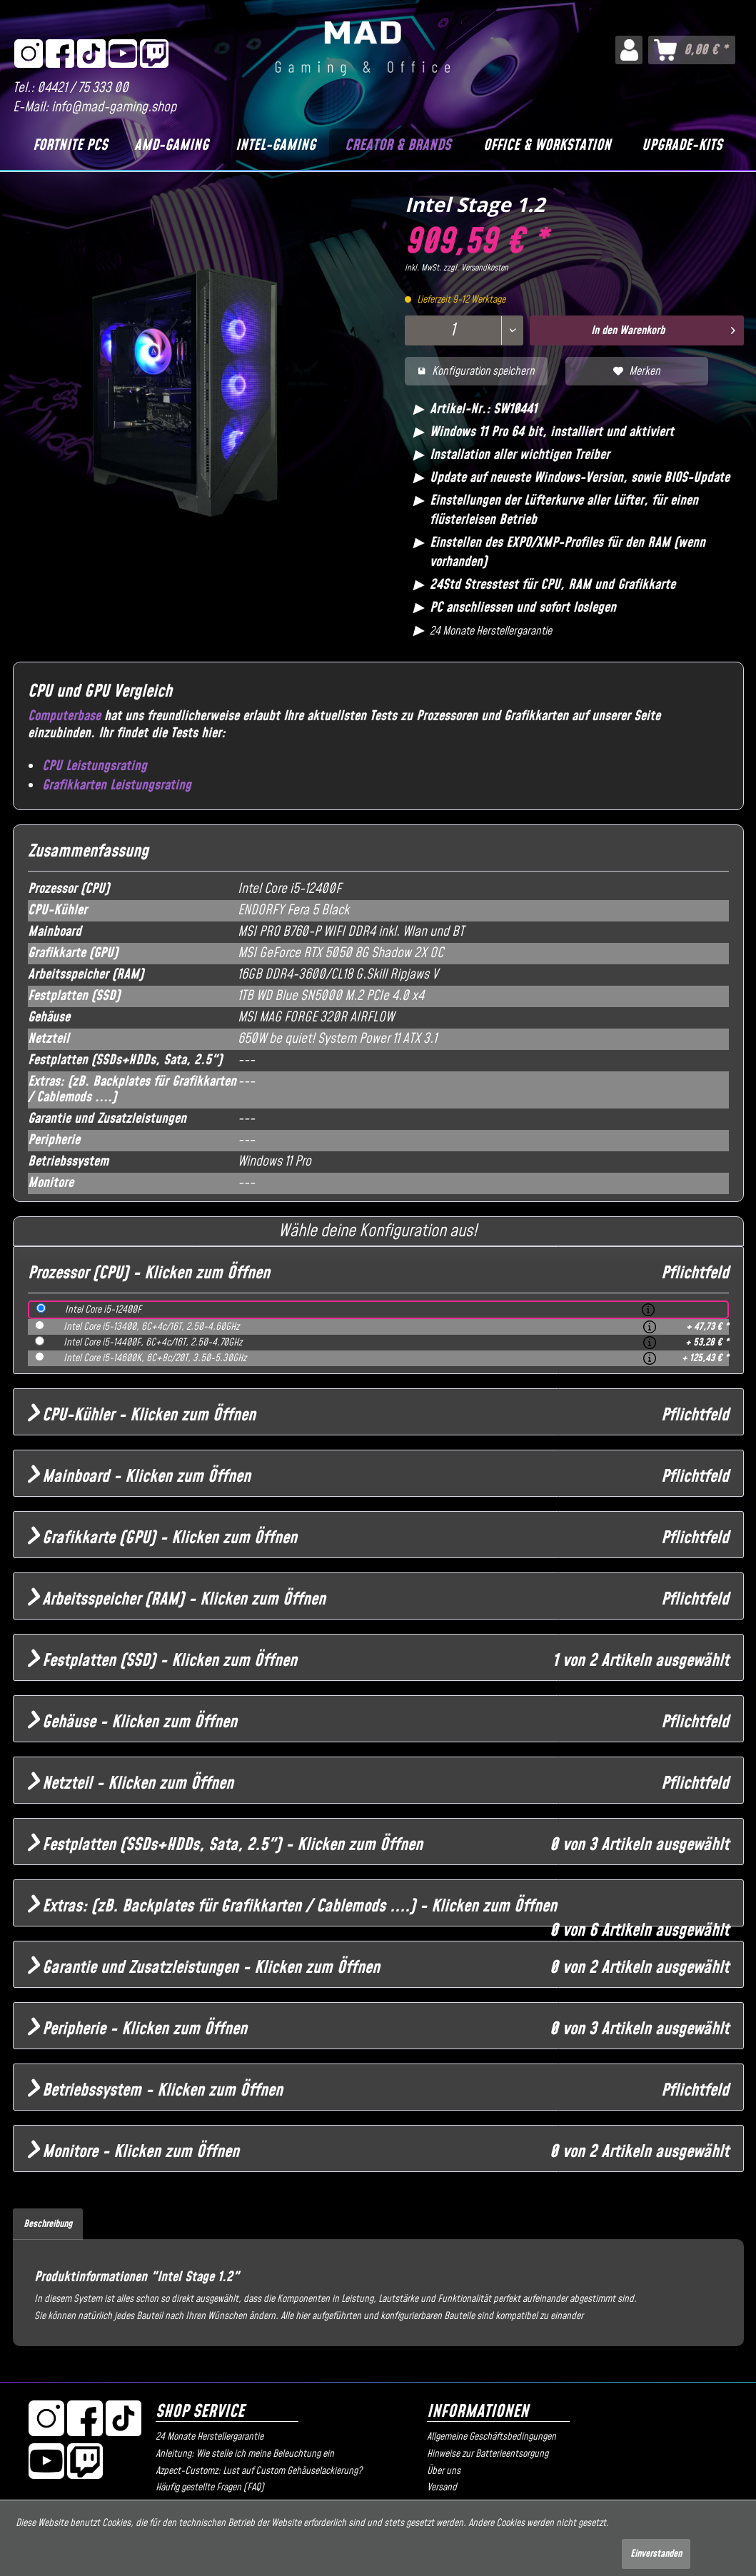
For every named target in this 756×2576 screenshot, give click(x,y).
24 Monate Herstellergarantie (209, 2437)
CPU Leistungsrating (94, 766)
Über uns (443, 2471)
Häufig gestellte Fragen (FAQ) (210, 2487)
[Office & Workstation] (548, 145)
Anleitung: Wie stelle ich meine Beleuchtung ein (245, 2454)
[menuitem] (628, 50)
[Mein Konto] (628, 50)
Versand (442, 2487)
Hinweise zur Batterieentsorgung (487, 2454)
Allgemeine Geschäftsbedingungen (491, 2437)
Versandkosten (484, 268)
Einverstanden (656, 2554)
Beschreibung (48, 2224)
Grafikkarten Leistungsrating (116, 785)
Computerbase (64, 716)
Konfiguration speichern (476, 371)
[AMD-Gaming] (171, 145)
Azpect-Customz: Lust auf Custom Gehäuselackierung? (259, 2471)
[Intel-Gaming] (275, 145)
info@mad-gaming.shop (113, 107)
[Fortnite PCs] (70, 145)
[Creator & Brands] (397, 145)
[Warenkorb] (691, 50)
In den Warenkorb (663, 328)
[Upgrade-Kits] (682, 145)
